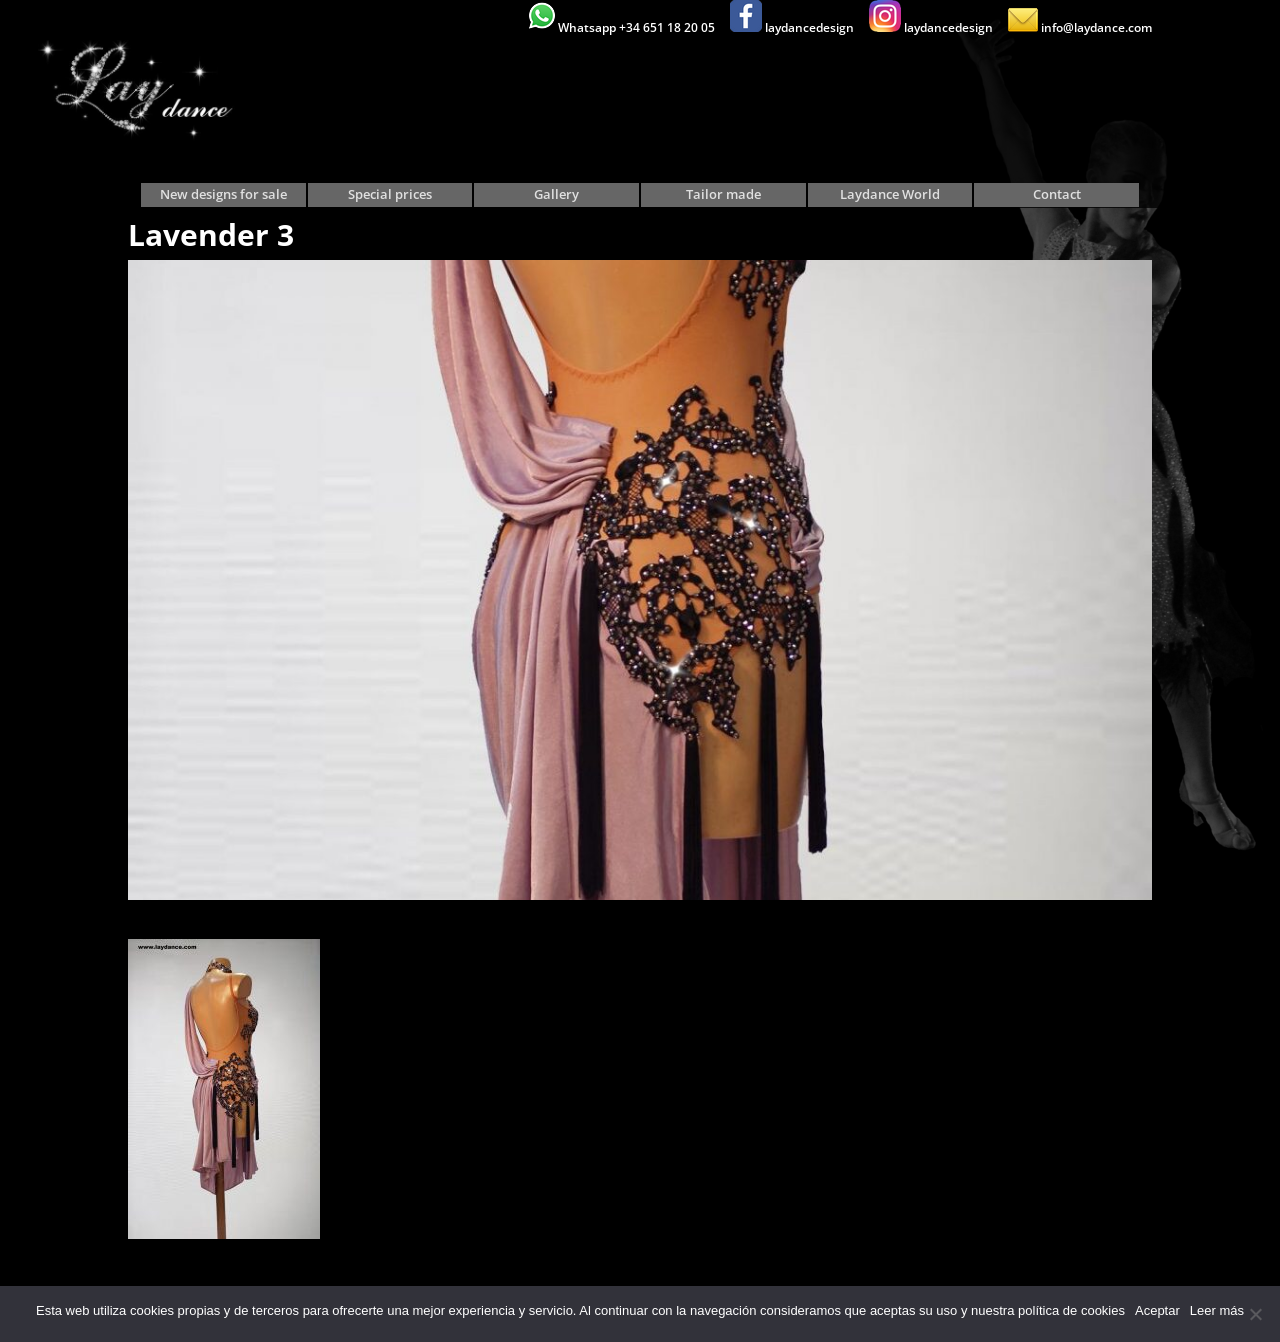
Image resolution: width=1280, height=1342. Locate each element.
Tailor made (723, 195)
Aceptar (1157, 1310)
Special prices (390, 195)
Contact (1057, 195)
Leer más (1217, 1310)
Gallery (556, 195)
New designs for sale (223, 195)
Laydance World (890, 195)
